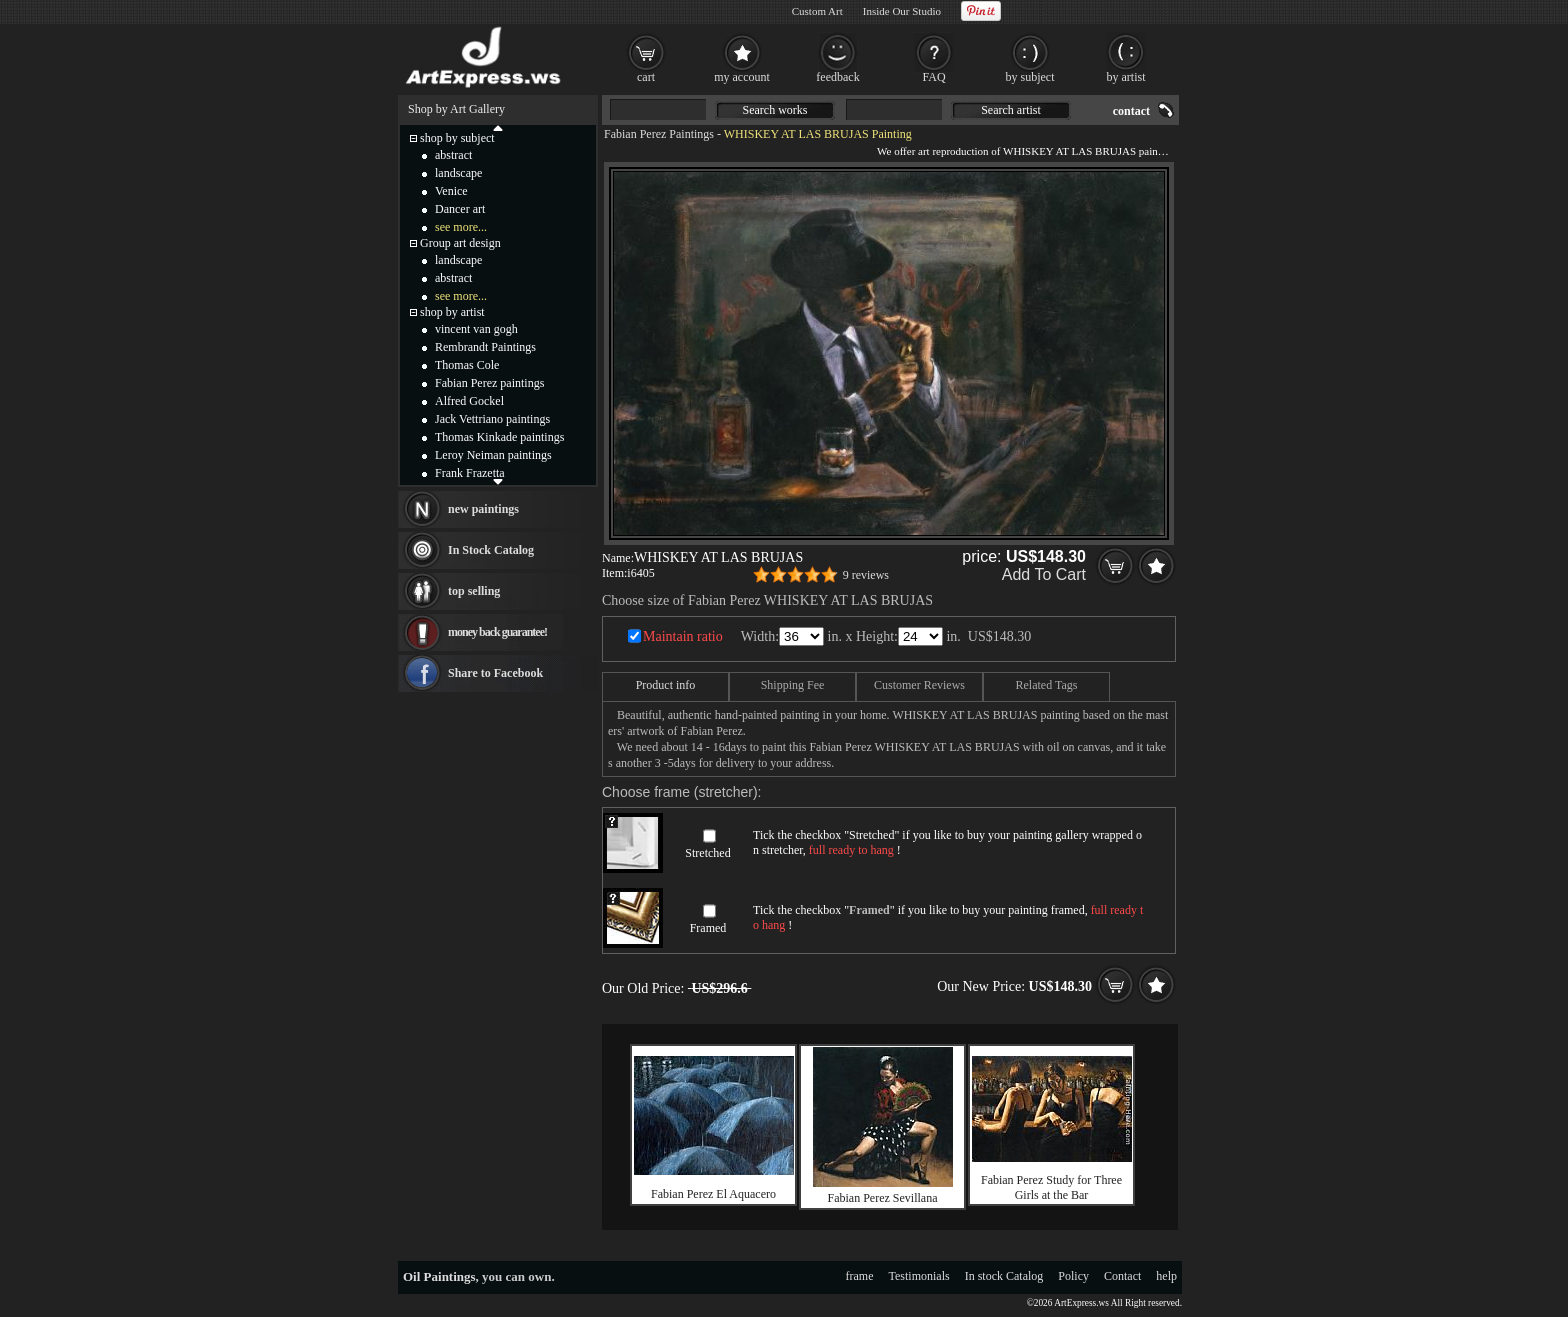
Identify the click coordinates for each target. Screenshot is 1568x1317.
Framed (708, 928)
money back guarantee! (497, 632)
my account (742, 77)
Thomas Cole (467, 365)
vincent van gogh (476, 329)
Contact (1122, 1276)
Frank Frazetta (470, 473)
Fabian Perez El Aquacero (713, 1194)
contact (1131, 111)
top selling (474, 591)
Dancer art (460, 209)
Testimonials (919, 1276)
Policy (1073, 1276)
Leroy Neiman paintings (493, 455)
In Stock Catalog (491, 550)
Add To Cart (1044, 574)
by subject (1030, 77)
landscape (458, 173)
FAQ (933, 77)
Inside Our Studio (902, 11)
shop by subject (457, 138)
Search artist (1011, 110)
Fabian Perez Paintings (659, 134)
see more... (461, 227)
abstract (453, 155)
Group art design (460, 243)
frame (860, 1276)
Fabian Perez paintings (489, 383)
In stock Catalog (1004, 1276)
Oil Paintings (439, 1276)
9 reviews (866, 575)
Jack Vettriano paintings (492, 419)
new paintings (483, 509)
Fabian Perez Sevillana (883, 1198)
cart (646, 77)
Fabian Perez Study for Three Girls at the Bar (1051, 1187)
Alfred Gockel (469, 401)
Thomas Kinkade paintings (499, 437)
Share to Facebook (495, 673)
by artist (1126, 77)
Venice (451, 191)
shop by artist (452, 312)
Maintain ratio (683, 636)
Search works (775, 110)
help (1166, 1276)
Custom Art (817, 11)
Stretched (707, 853)
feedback (837, 77)
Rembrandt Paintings (485, 347)
